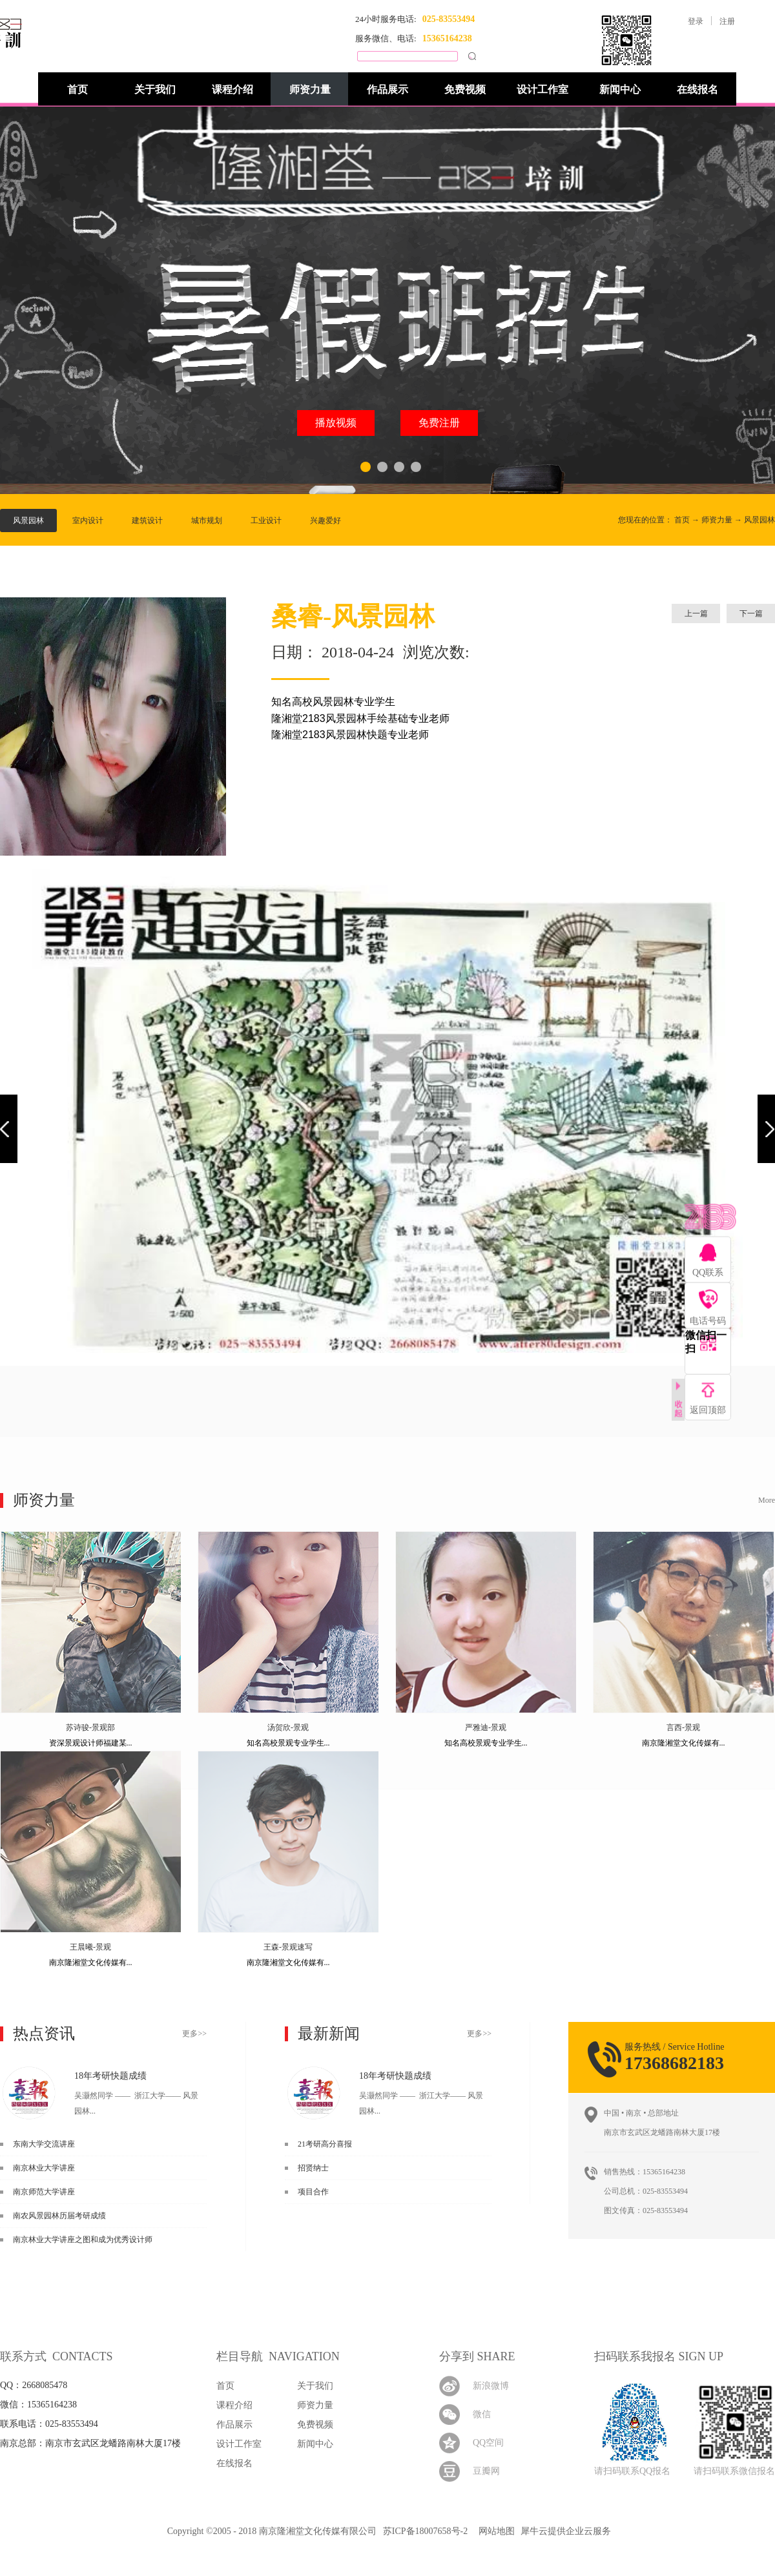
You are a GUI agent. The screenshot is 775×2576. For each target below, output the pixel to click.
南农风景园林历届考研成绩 (59, 2215)
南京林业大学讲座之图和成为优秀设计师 (82, 2239)
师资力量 (716, 519)
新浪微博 (491, 2386)
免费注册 (439, 422)
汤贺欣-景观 (288, 1727)
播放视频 (335, 422)
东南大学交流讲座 (44, 2143)
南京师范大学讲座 (44, 2191)
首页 (77, 89)
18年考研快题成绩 (110, 2076)
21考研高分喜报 (325, 2143)
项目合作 (313, 2191)
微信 (482, 2414)
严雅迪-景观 (485, 1727)
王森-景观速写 (288, 1947)
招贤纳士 (313, 2167)
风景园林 (759, 519)
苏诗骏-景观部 (90, 1727)
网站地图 (494, 2531)
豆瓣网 (486, 2471)
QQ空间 (488, 2442)
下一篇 (751, 613)
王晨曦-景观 (90, 1947)
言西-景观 (683, 1727)
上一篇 (696, 613)
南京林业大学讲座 (44, 2167)
